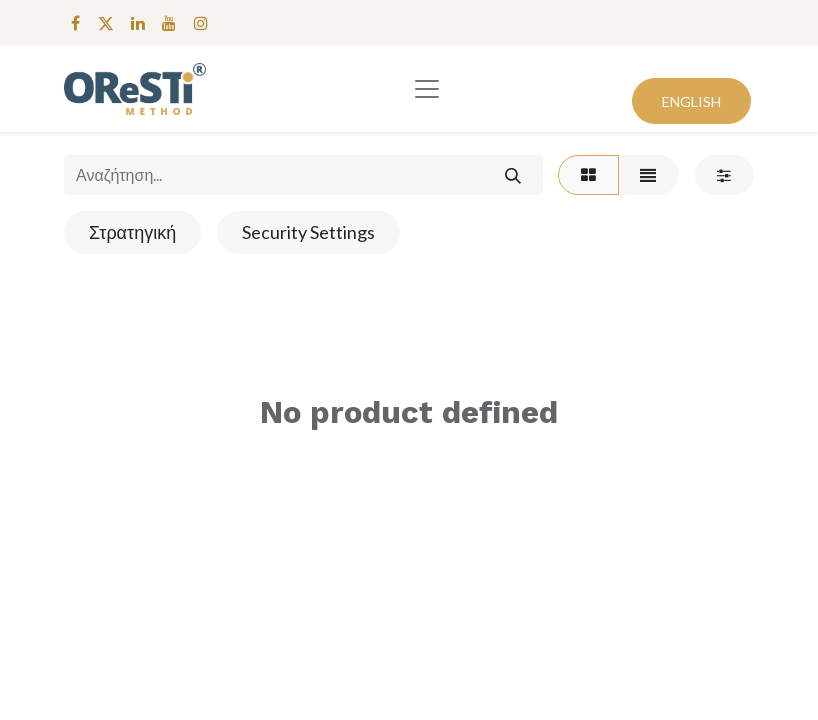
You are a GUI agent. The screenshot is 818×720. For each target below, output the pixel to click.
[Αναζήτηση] (512, 175)
